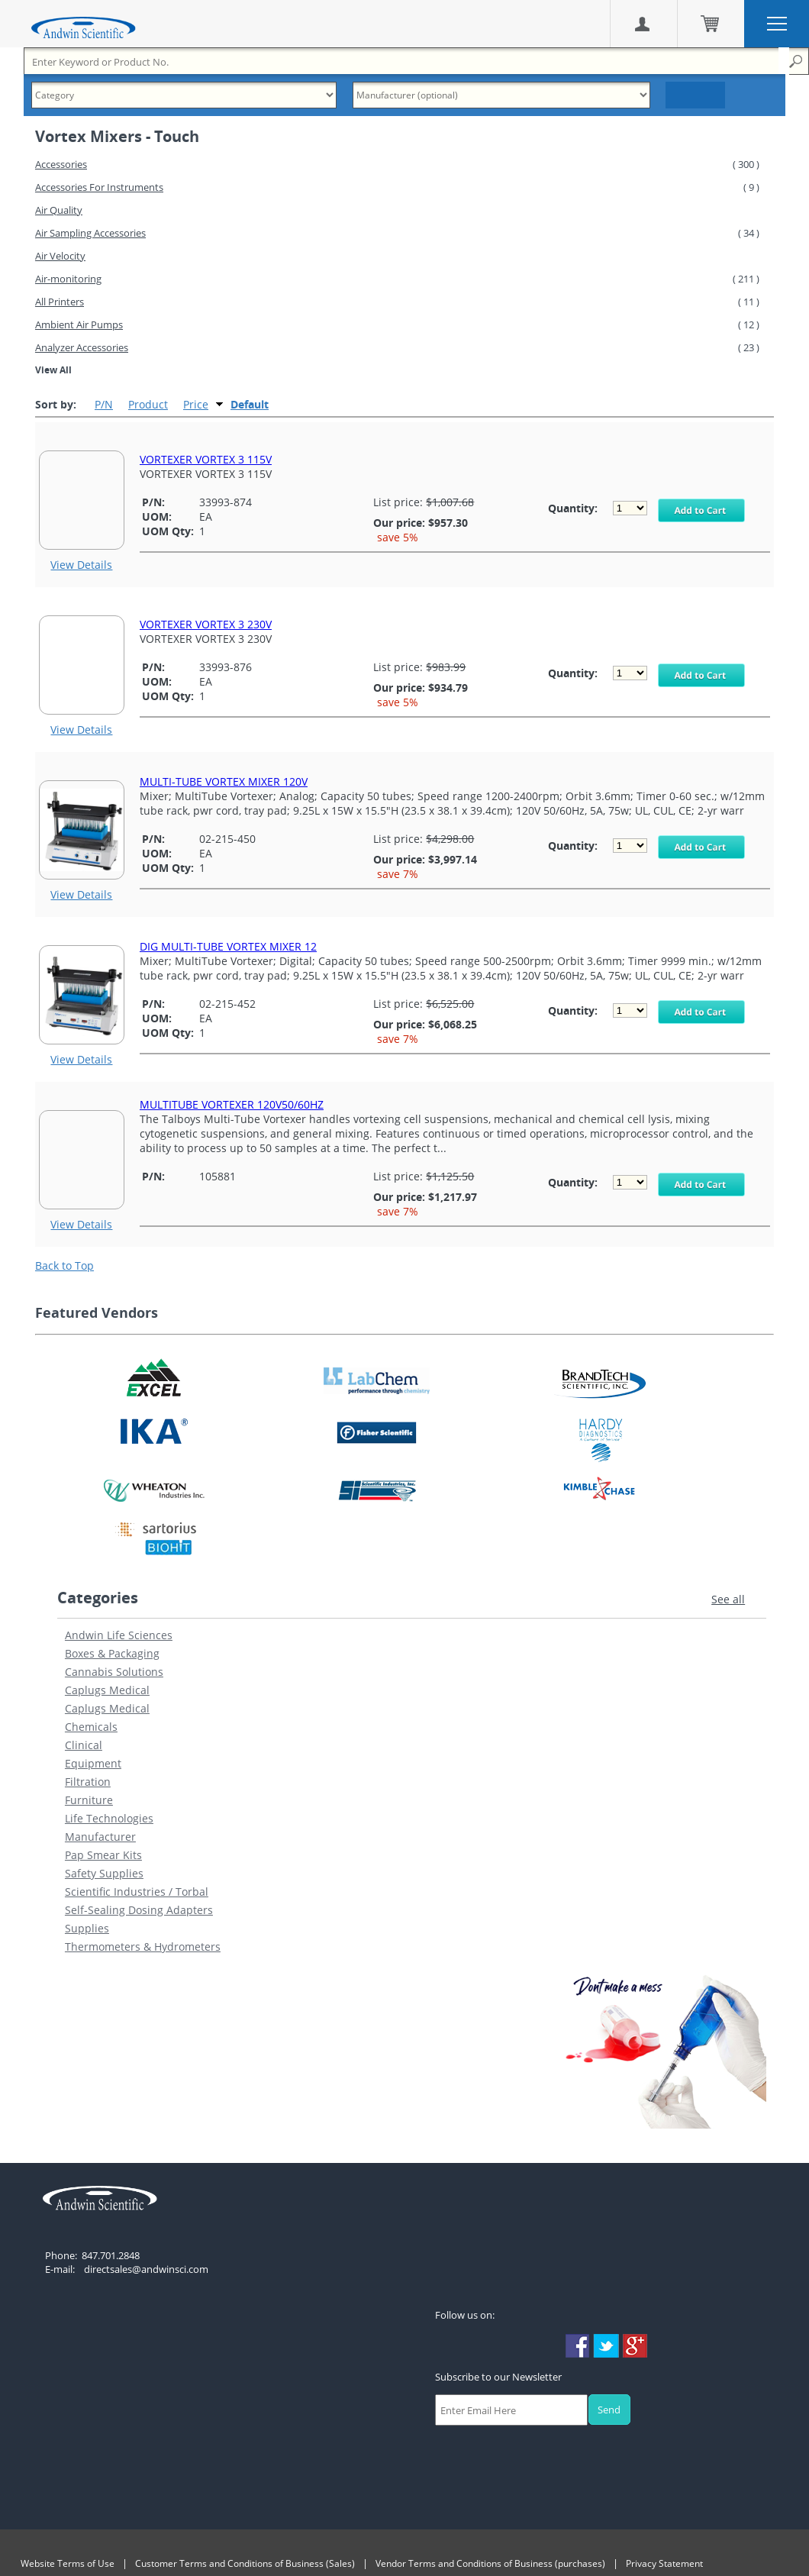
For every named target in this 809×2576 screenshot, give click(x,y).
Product (148, 404)
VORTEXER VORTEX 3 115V (206, 459)
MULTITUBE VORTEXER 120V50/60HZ (232, 1104)
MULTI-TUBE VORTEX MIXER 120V (224, 781)
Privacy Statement (664, 2563)
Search (695, 95)
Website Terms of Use (67, 2563)
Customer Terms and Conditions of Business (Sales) (245, 2563)
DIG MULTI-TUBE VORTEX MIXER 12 (228, 946)
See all (728, 1599)
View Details (81, 564)
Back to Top (64, 1265)
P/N (104, 404)
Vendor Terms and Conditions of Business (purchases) (490, 2563)
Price (195, 404)
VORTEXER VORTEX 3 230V (206, 624)
